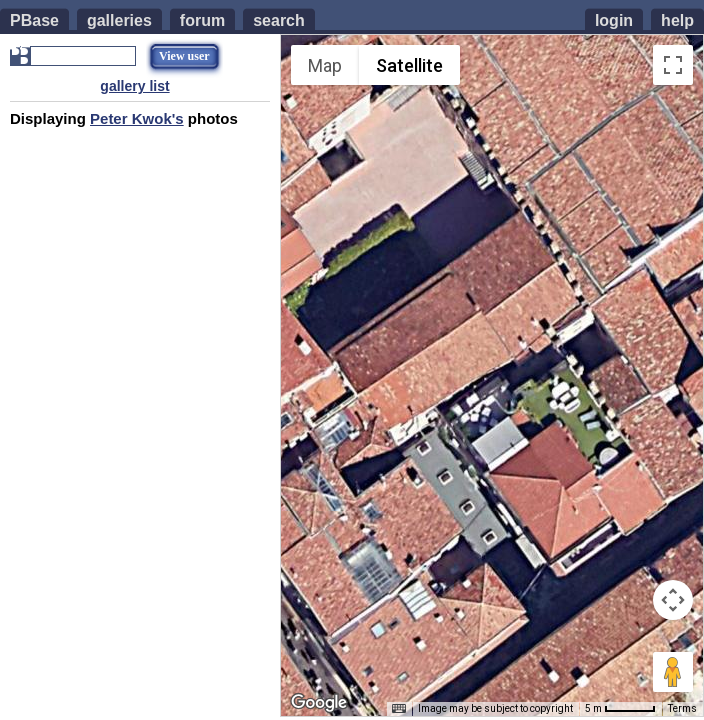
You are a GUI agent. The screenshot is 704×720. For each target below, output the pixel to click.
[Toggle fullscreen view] (673, 65)
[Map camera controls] (673, 600)
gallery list (134, 86)
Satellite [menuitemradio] (409, 65)
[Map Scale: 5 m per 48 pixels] (620, 709)
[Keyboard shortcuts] (399, 709)
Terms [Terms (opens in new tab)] (682, 708)
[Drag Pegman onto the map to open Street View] (673, 672)
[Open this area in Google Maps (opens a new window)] (319, 703)
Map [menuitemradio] (325, 65)
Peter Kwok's (137, 118)
